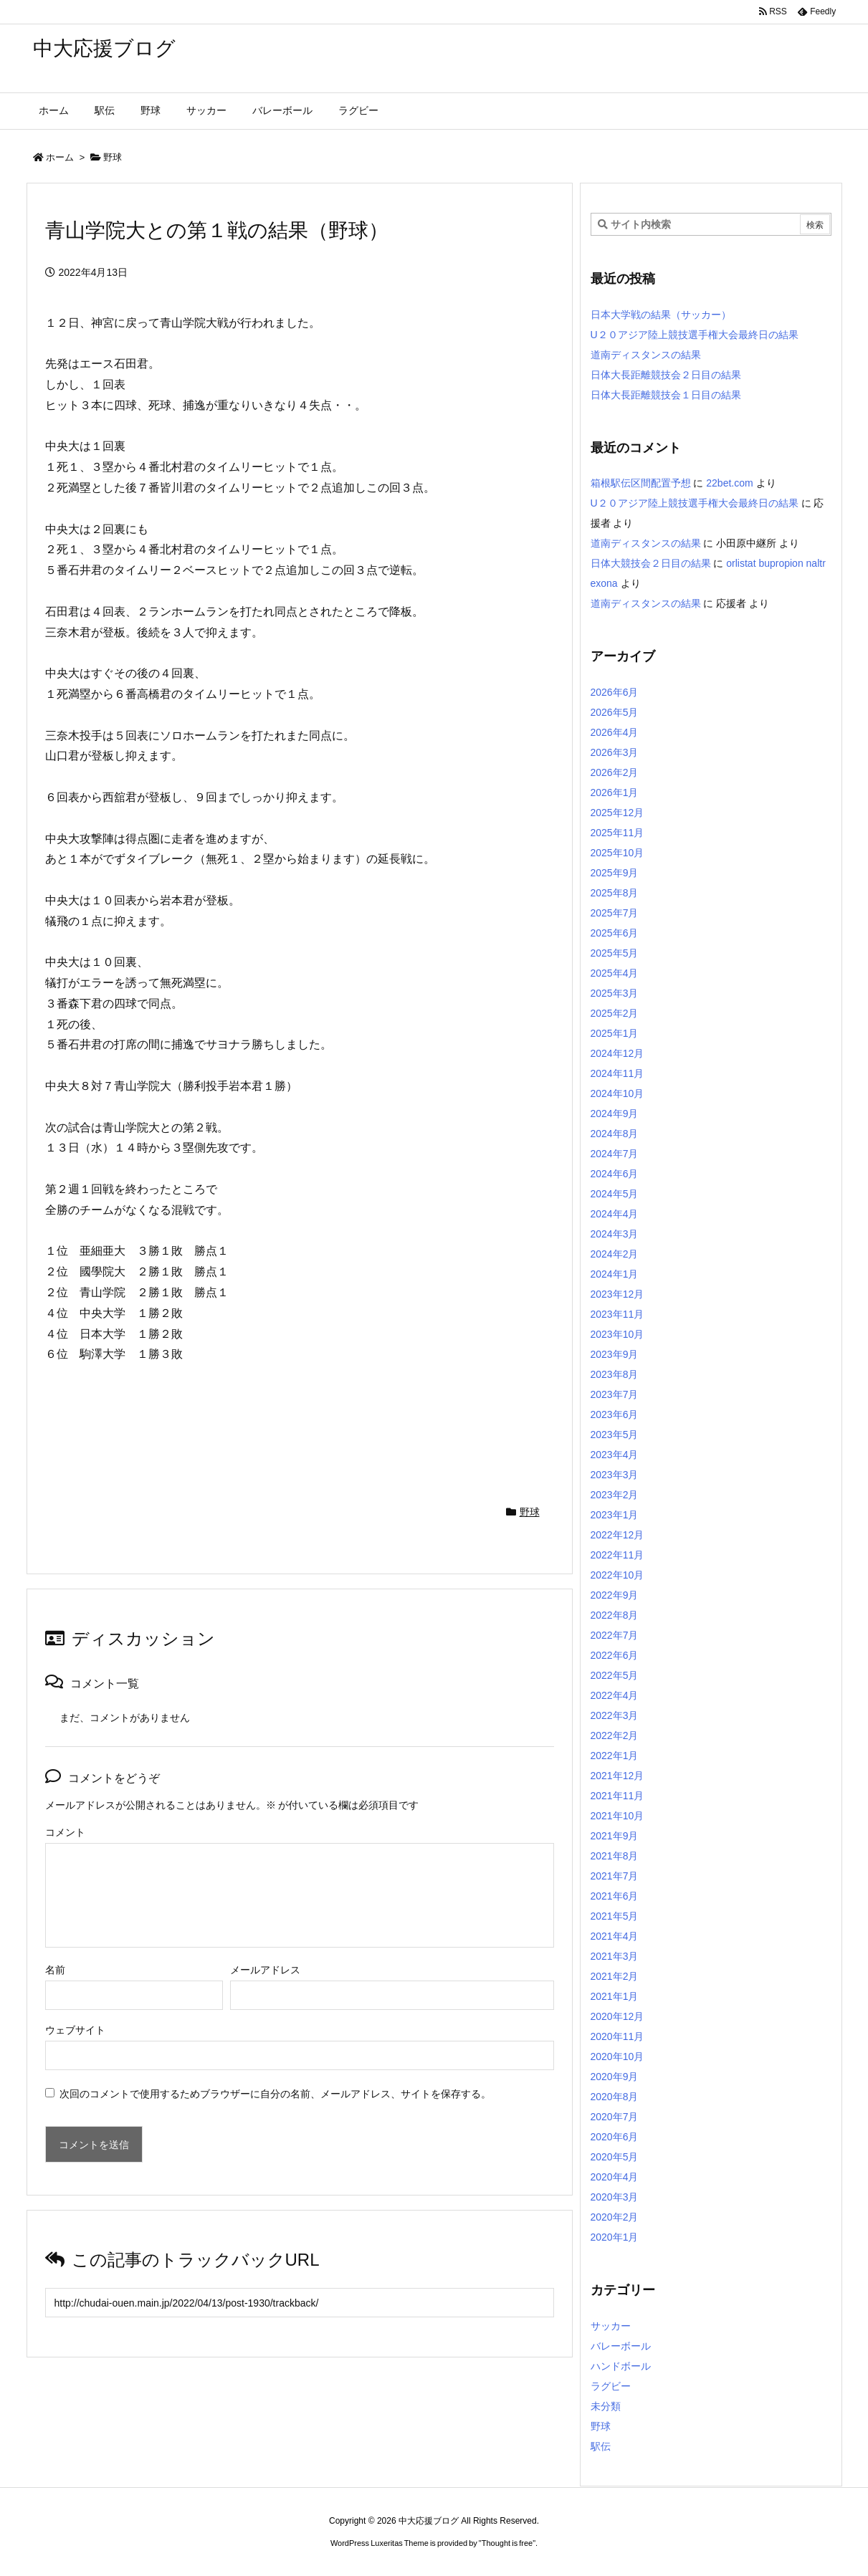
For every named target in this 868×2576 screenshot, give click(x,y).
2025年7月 (615, 913)
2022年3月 (615, 1715)
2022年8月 (615, 1615)
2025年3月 (615, 993)
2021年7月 (615, 1876)
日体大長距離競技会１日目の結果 (666, 395)
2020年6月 (615, 2136)
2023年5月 (615, 1434)
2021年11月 (617, 1795)
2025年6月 (615, 933)
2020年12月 (617, 2016)
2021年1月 (615, 1996)
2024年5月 (615, 1194)
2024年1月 (615, 1274)
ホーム (60, 157)
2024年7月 (615, 1153)
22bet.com (729, 483)
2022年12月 (617, 1535)
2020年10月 (617, 2056)
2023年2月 (615, 1494)
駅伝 (601, 2446)
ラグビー (611, 2386)
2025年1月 (615, 1033)
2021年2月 (615, 1976)
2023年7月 (615, 1394)
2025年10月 (617, 852)
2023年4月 (615, 1454)
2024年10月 (617, 1093)
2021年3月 (615, 1956)
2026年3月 (615, 752)
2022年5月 (615, 1675)
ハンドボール (621, 2366)
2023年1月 (615, 1515)
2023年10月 (617, 1334)
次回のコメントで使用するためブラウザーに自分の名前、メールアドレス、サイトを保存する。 (275, 2093)
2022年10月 (617, 1575)
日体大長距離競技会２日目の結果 (666, 374)
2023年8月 (615, 1374)
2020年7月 (615, 2116)
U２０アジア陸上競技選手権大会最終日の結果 (694, 334)
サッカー (611, 2326)
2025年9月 (615, 872)
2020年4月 (615, 2177)
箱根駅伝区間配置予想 (641, 483)
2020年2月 (615, 2217)
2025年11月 (617, 832)
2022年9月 (615, 1595)
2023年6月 (615, 1414)
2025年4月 (615, 973)
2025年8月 (615, 893)
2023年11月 (617, 1314)
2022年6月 (615, 1655)
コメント (65, 1832)
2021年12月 (617, 1775)
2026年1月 (615, 792)
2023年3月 (615, 1474)
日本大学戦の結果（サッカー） (661, 314)
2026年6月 (615, 692)
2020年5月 (615, 2157)
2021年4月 (615, 1936)
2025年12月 (617, 812)
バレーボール (621, 2346)
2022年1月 (615, 1755)
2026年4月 (615, 732)
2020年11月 (617, 2036)
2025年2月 (615, 1013)
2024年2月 (615, 1254)
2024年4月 (615, 1214)
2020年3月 (615, 2197)
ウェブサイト (75, 2030)
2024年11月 (617, 1073)
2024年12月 (617, 1053)
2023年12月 (617, 1294)
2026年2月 (615, 772)
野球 (112, 157)
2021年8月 (615, 1856)
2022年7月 (615, 1635)
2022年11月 (617, 1555)
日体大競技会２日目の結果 (651, 563)
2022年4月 (615, 1695)
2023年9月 (615, 1354)
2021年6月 (615, 1896)
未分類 (606, 2406)
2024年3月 (615, 1234)
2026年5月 (615, 712)
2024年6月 (615, 1173)
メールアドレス (265, 1970)
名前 (55, 1970)
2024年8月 (615, 1133)
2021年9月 (615, 1836)
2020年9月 (615, 2076)
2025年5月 (615, 953)
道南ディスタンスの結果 (646, 354)
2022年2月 (615, 1735)
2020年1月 (615, 2237)
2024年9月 (615, 1113)
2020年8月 (615, 2096)
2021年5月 (615, 1916)
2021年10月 (617, 1815)
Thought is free (507, 2543)
